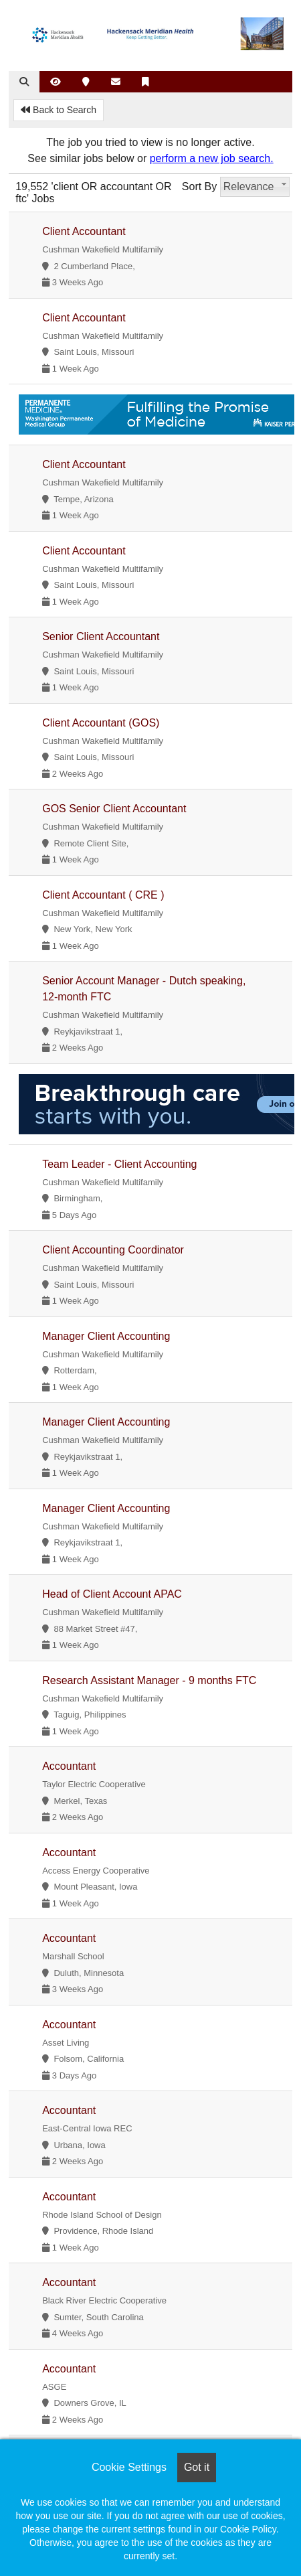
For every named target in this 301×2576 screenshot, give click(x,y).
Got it (196, 2467)
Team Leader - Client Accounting (119, 1164)
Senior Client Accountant (100, 636)
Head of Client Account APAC (112, 1594)
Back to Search (58, 109)
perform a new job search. (212, 158)
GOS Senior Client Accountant (114, 808)
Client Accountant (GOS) (100, 723)
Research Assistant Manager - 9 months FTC (149, 1680)
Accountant (69, 1766)
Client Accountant (84, 231)
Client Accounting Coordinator (113, 1250)
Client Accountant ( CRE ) (103, 895)
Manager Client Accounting (106, 1336)
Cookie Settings (129, 2467)
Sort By (199, 186)
